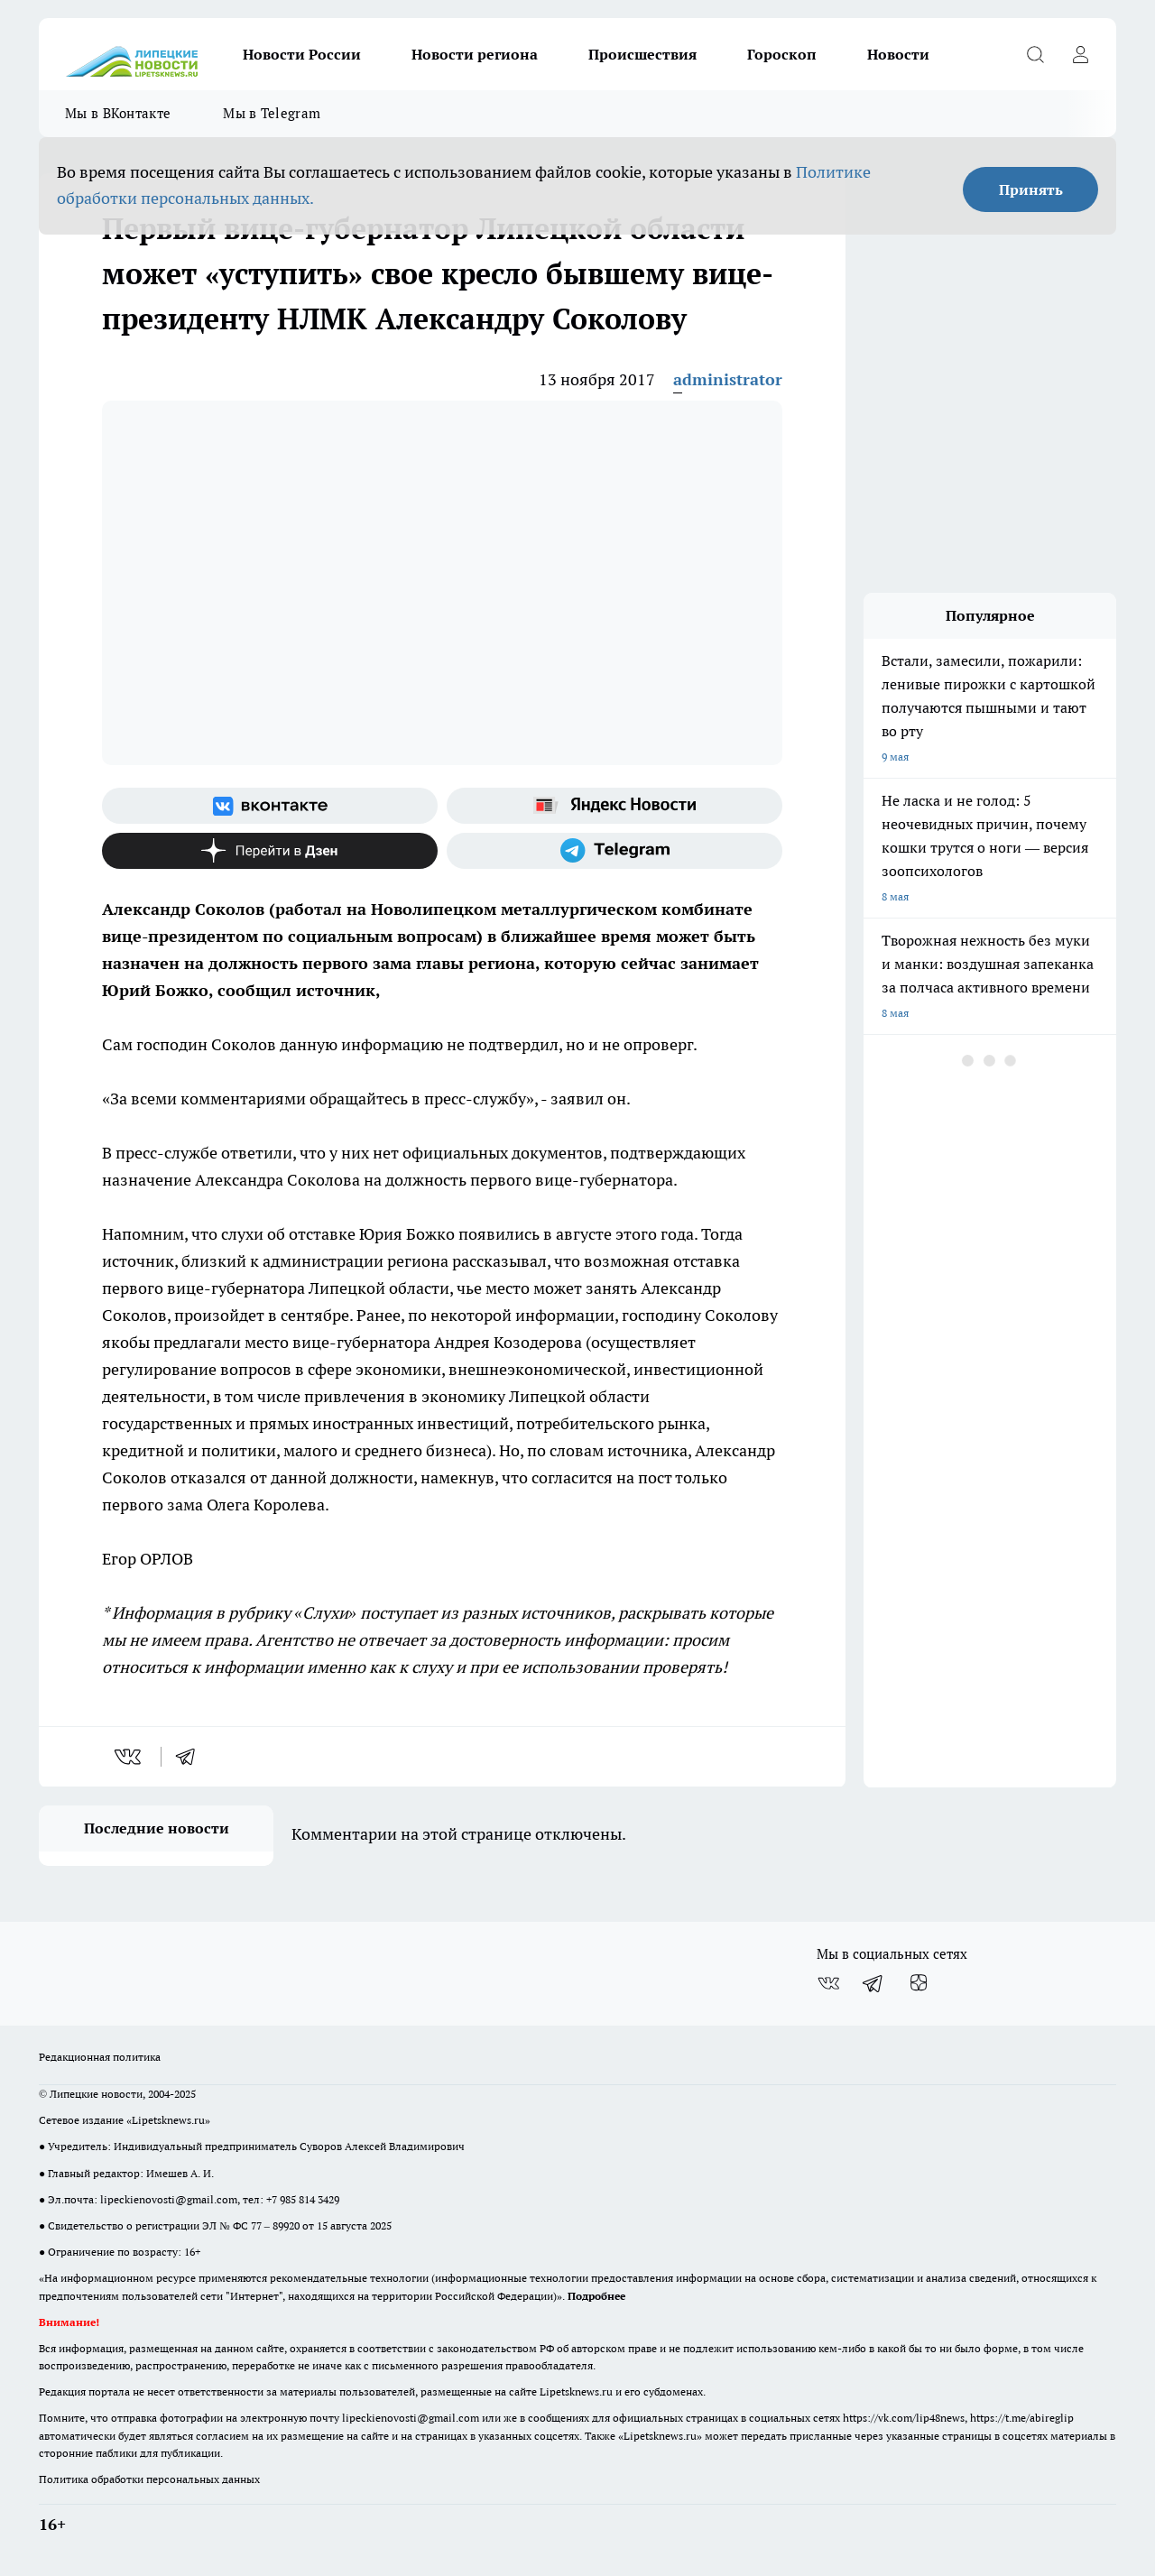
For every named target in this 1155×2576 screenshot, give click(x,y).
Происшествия (642, 54)
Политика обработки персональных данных (149, 2479)
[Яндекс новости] (614, 806)
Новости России (302, 54)
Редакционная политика (100, 2057)
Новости (898, 54)
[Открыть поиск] (1035, 54)
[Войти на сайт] (1080, 54)
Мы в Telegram (271, 113)
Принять (1031, 189)
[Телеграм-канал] (614, 851)
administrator (727, 379)
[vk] (129, 1756)
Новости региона (474, 54)
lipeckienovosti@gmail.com (168, 2199)
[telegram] (191, 1756)
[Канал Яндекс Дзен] (270, 851)
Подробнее (596, 2296)
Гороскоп (782, 54)
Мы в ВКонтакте (118, 113)
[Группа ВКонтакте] (270, 806)
